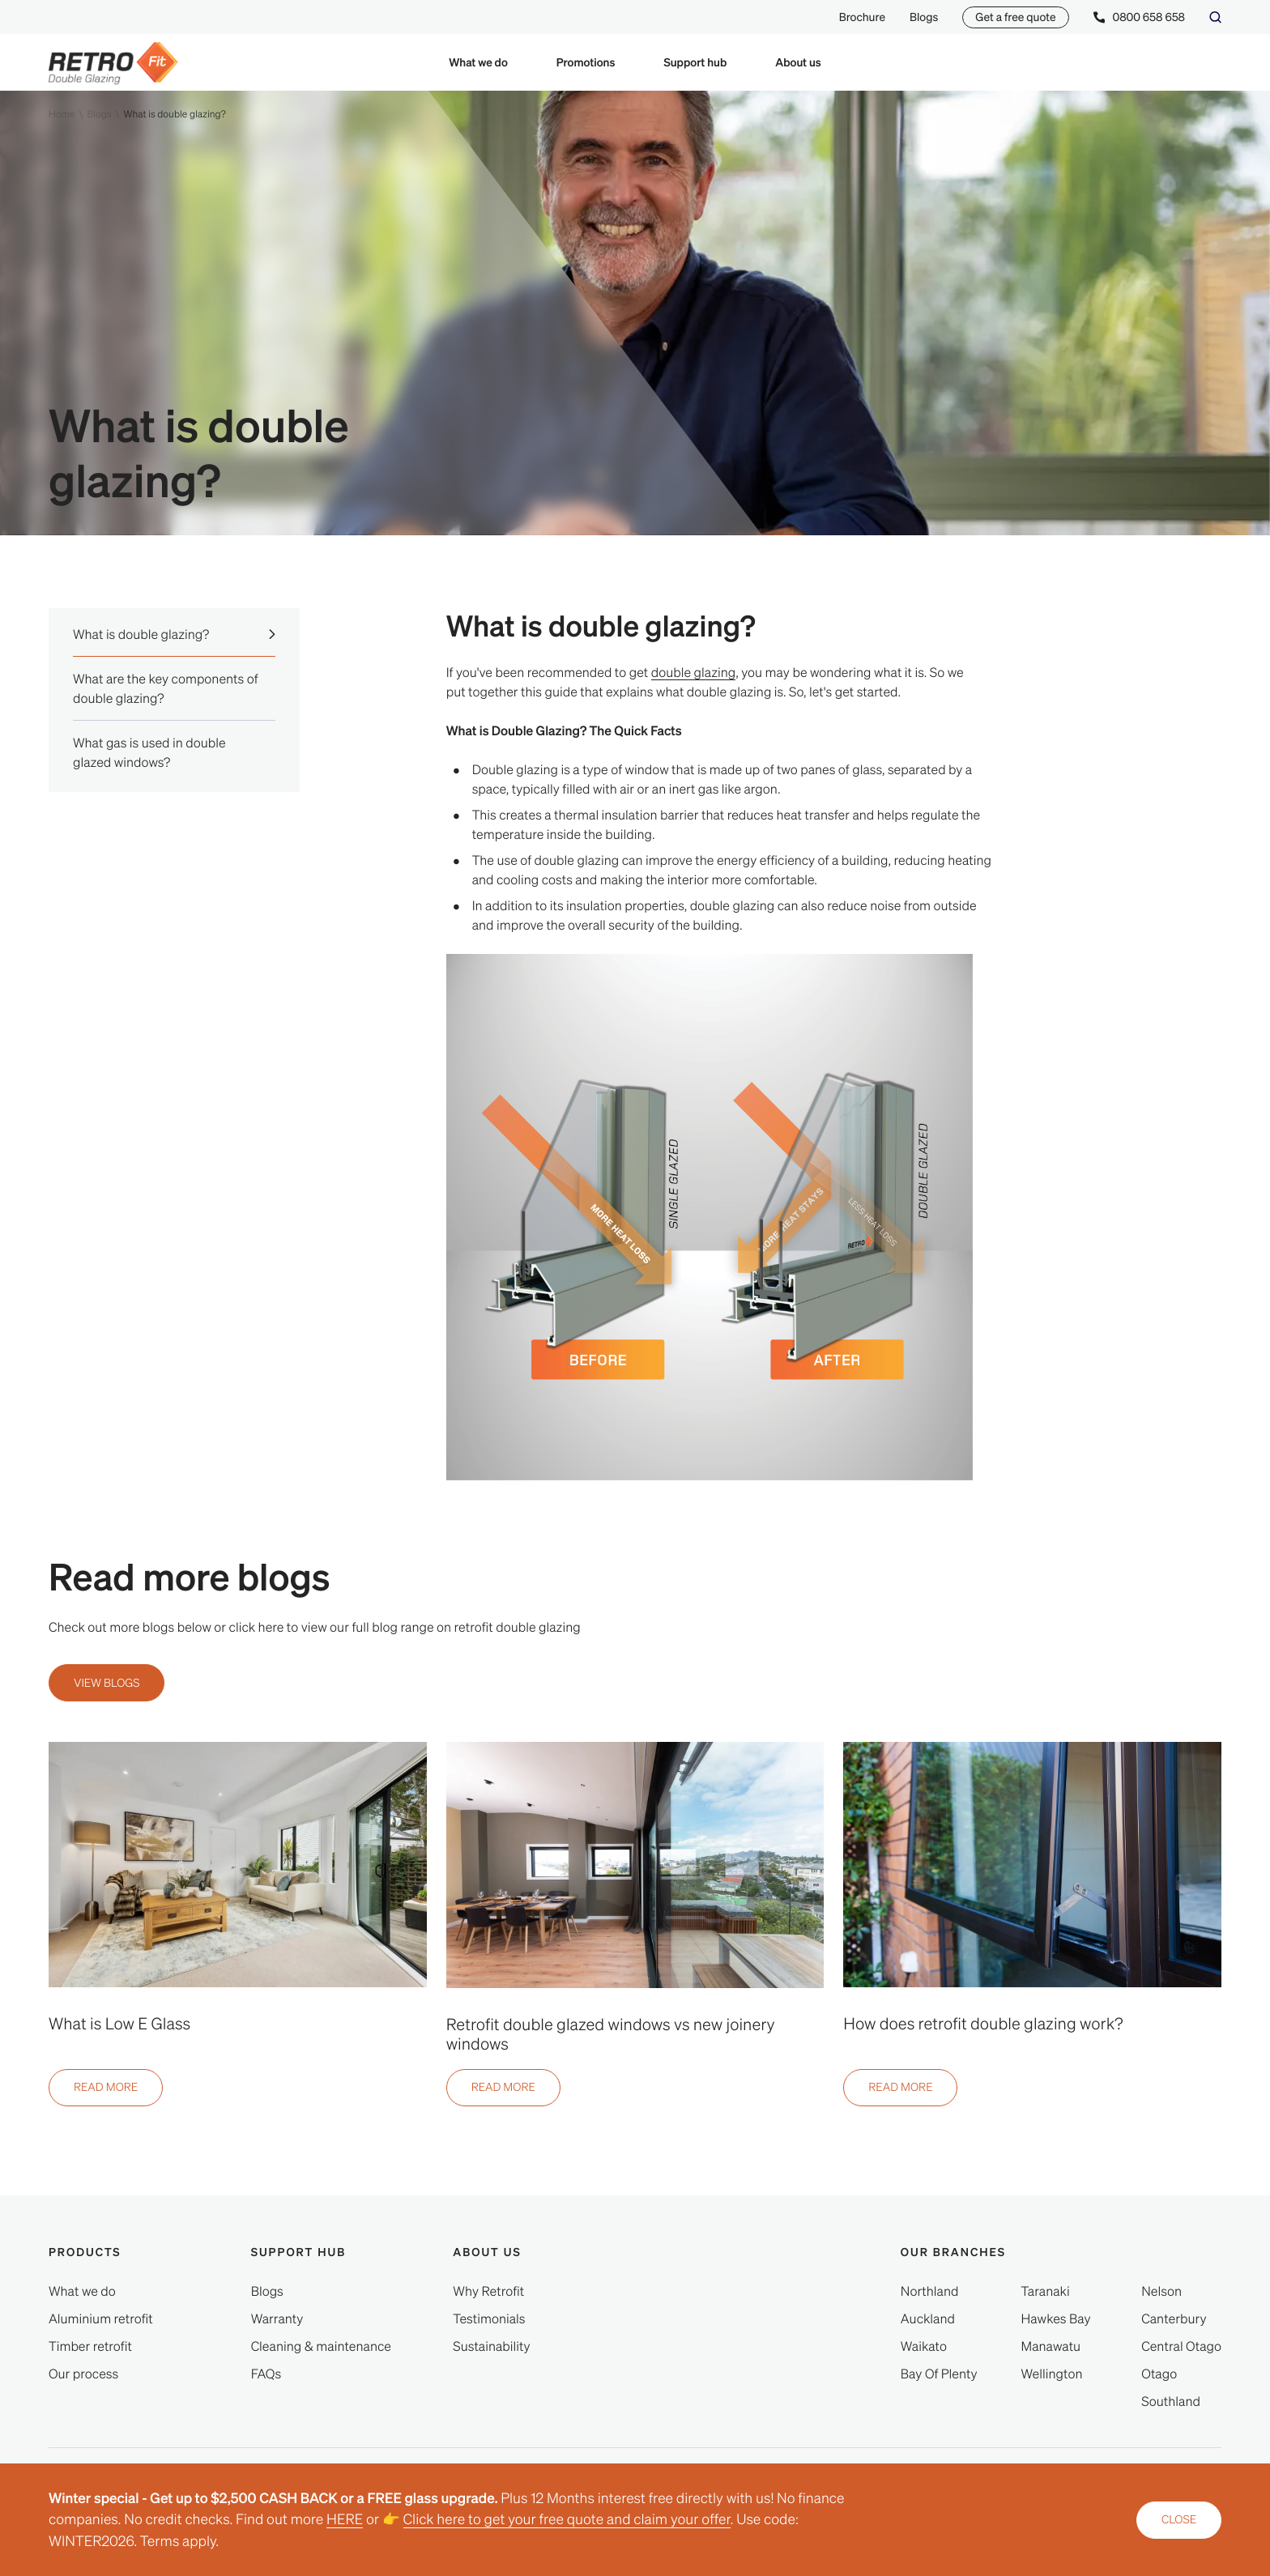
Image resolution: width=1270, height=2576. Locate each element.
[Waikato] (924, 2346)
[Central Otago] (1181, 2346)
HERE (344, 2519)
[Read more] (106, 2087)
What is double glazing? (174, 114)
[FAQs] (266, 2373)
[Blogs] (267, 2291)
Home (62, 114)
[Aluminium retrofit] (101, 2318)
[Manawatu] (1051, 2346)
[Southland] (1170, 2401)
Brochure (862, 17)
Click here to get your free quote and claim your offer (567, 2519)
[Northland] (930, 2291)
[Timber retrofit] (90, 2346)
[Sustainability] (491, 2346)
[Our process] (83, 2373)
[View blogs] (106, 1682)
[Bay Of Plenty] (939, 2373)
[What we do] (82, 2291)
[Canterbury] (1173, 2318)
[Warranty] (277, 2318)
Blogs (924, 17)
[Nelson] (1161, 2291)
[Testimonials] (489, 2318)
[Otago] (1159, 2373)
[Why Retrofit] (488, 2291)
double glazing (693, 671)
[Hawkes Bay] (1056, 2318)
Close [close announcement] (1178, 2519)
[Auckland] (928, 2318)
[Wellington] (1052, 2373)
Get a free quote (1015, 17)
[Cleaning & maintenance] (321, 2346)
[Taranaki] (1045, 2291)
